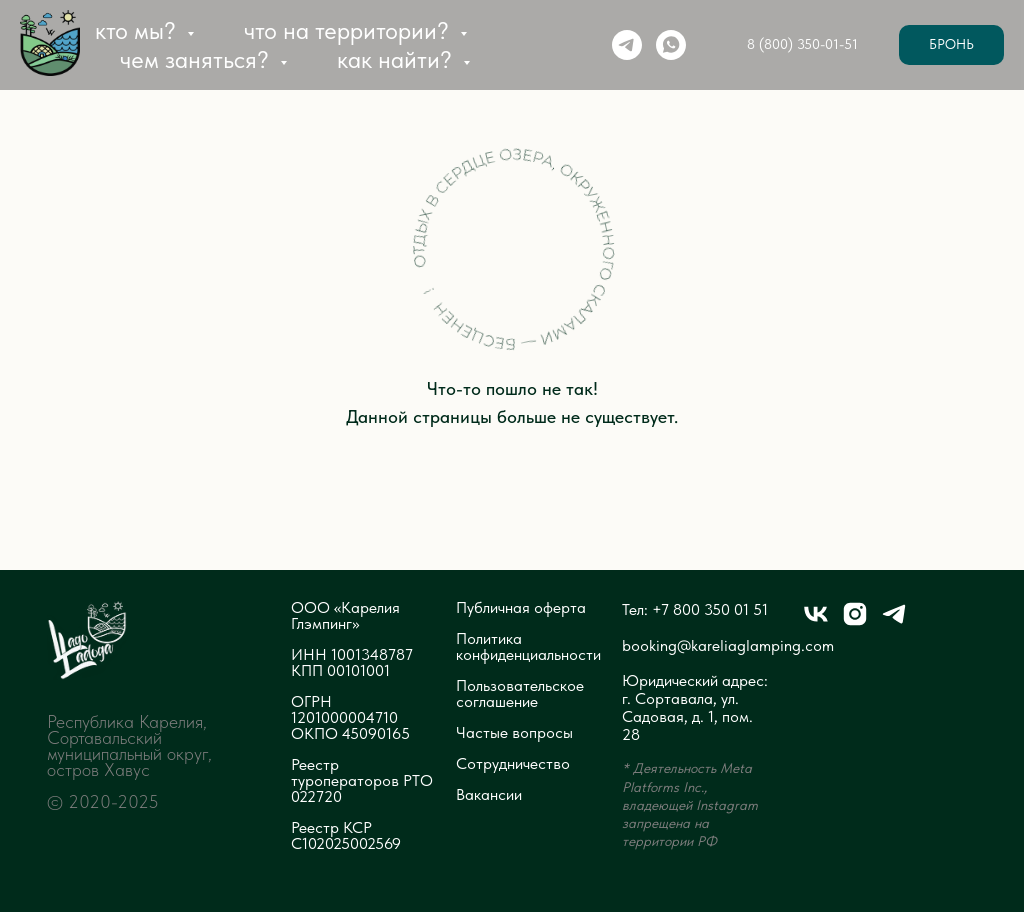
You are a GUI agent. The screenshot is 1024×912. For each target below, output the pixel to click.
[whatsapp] (671, 45)
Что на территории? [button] (349, 30)
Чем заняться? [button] (197, 59)
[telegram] (627, 45)
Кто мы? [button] (138, 30)
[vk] (816, 622)
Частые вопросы (514, 733)
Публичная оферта (521, 608)
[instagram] (855, 622)
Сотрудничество (513, 764)
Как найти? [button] (397, 59)
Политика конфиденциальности (528, 647)
